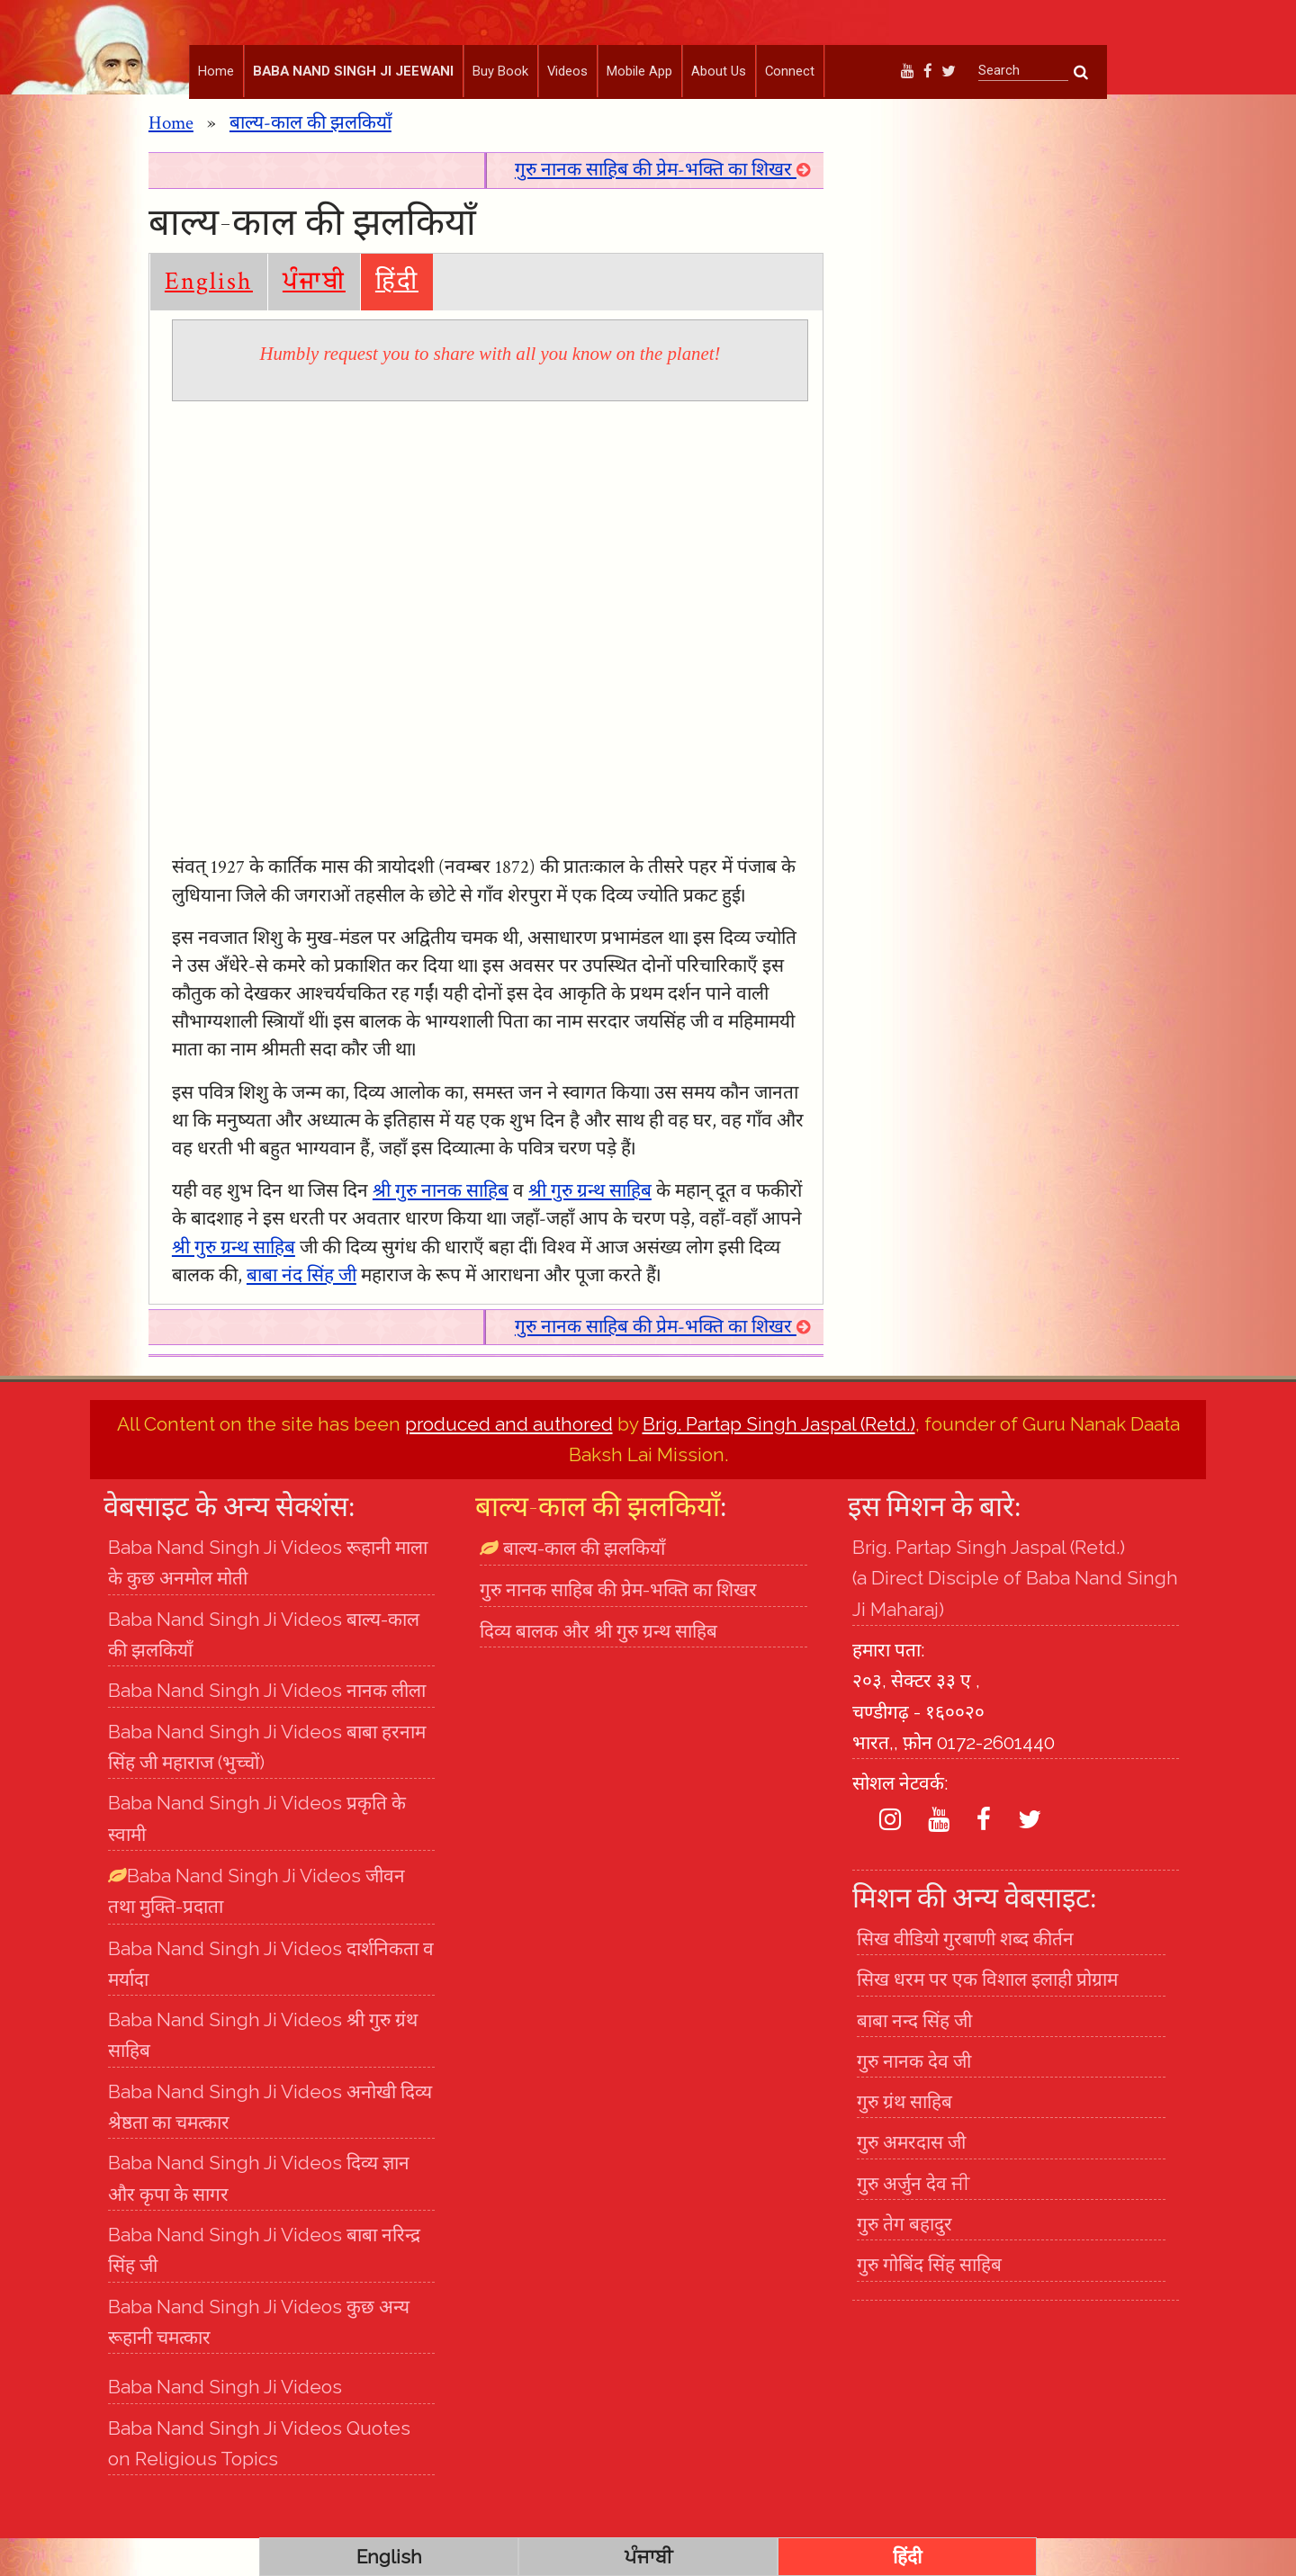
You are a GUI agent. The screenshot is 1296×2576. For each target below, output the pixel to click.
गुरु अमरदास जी (911, 2179)
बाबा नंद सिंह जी (301, 1313)
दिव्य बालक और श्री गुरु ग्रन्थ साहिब (598, 1668)
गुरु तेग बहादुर (904, 2261)
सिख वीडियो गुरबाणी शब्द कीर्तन (965, 1976)
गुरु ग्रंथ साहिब (904, 2139)
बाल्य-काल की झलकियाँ (311, 160)
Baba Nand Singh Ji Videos (225, 2424)
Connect (789, 71)
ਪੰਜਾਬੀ (314, 319)
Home (216, 71)
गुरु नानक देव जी (914, 2098)
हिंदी (396, 319)
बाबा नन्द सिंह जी (914, 2057)
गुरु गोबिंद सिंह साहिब (929, 2302)
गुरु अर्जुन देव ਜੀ (913, 2221)
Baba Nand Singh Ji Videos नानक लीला (267, 1728)
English (209, 319)
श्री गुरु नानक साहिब (440, 1228)
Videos (567, 71)
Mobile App (639, 71)
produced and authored (509, 1461)
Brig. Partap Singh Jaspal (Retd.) (779, 1461)
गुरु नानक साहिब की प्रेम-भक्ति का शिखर (662, 207)
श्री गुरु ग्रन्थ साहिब (590, 1228)
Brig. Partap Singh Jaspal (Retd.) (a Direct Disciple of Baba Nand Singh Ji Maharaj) (1015, 1616)
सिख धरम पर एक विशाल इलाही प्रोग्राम (987, 2017)
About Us (718, 71)
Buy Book (500, 71)
